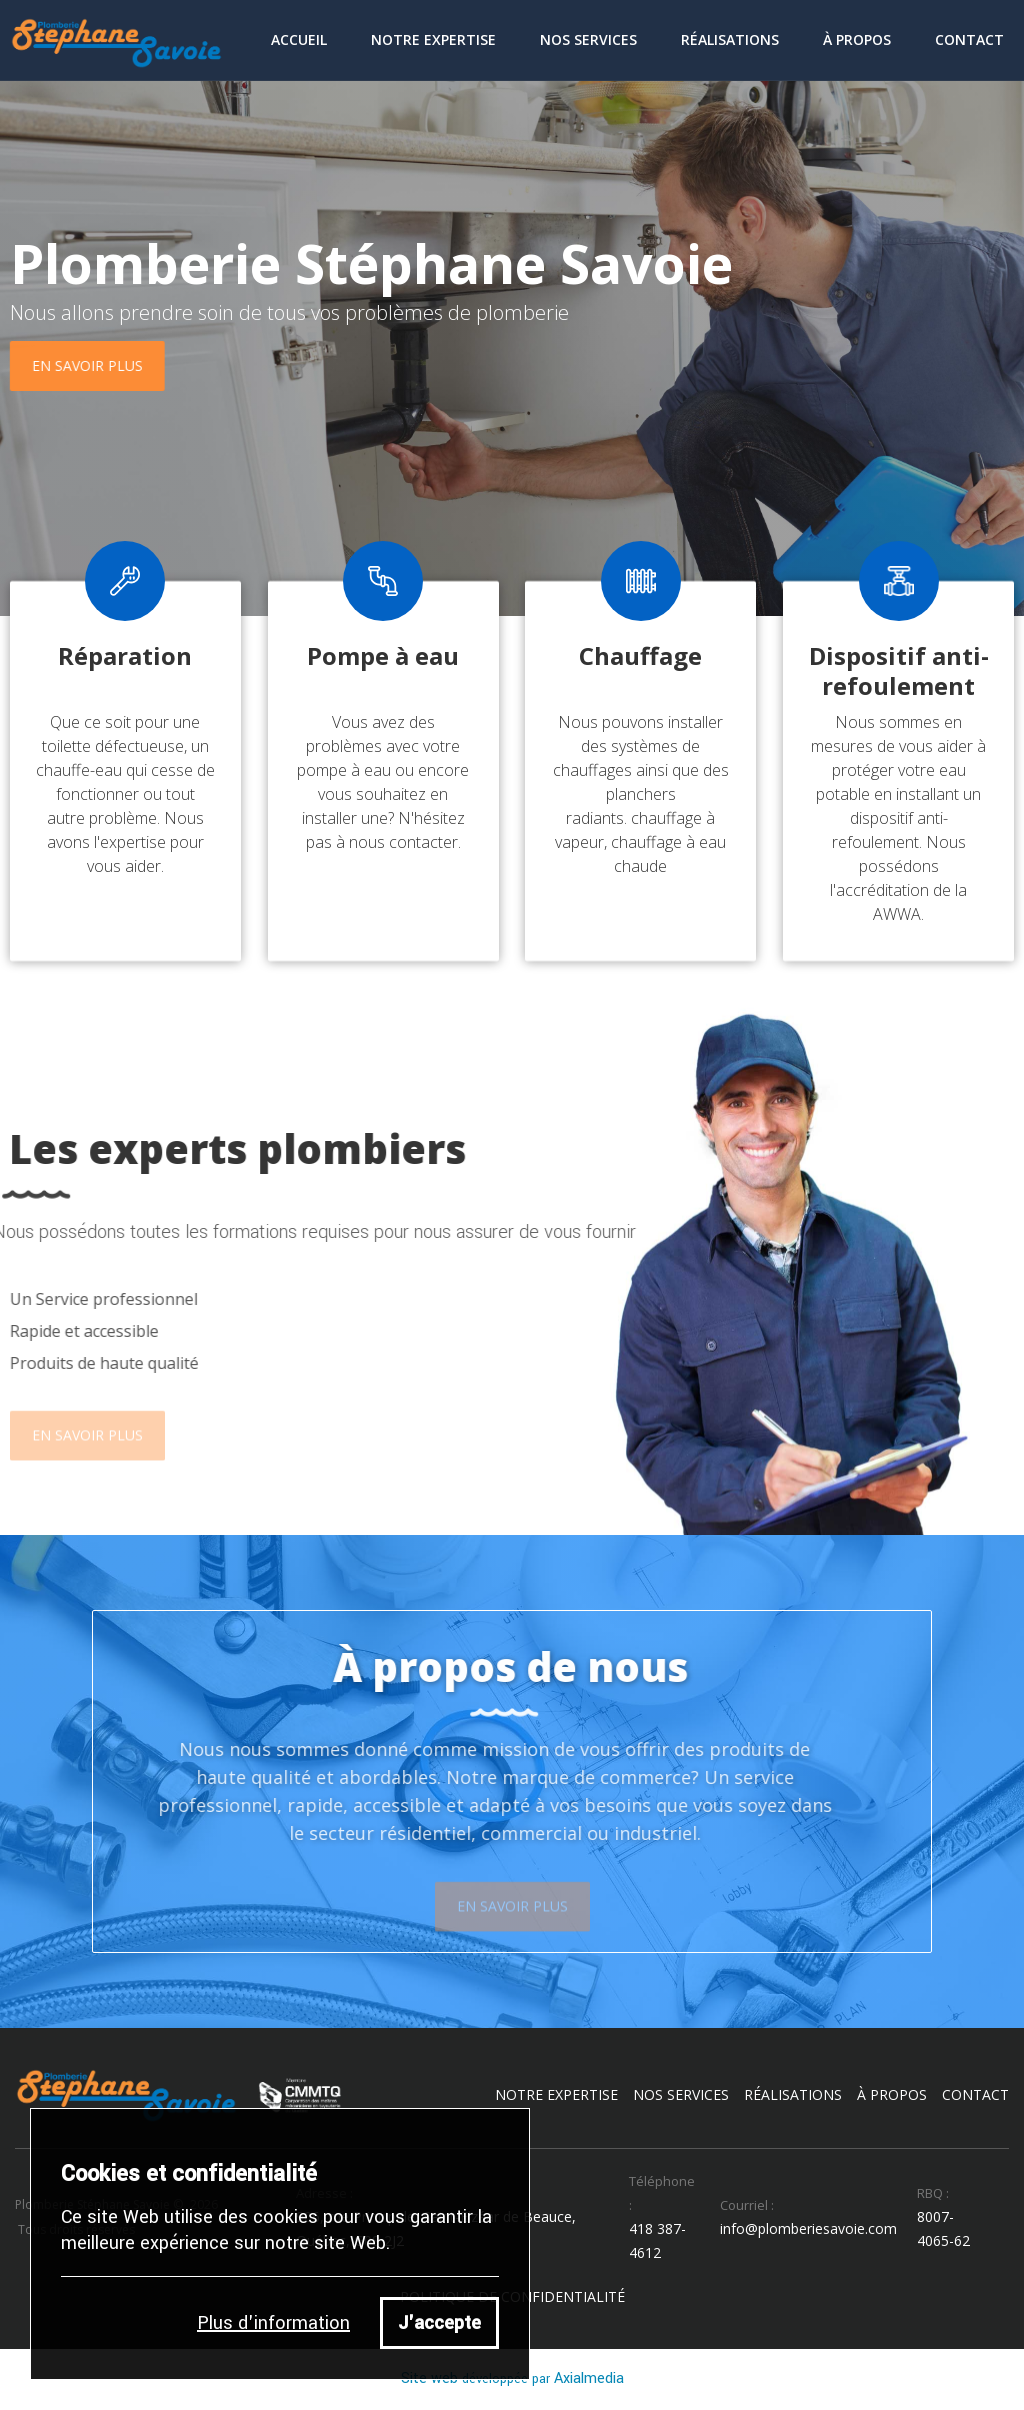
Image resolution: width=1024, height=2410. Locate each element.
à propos (892, 2094)
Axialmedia (589, 2378)
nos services (681, 2094)
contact (969, 39)
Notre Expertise (433, 39)
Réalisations (730, 39)
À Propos (857, 39)
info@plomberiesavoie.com (808, 2228)
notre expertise (556, 2094)
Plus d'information (273, 2323)
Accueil (299, 39)
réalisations (793, 2094)
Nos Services (588, 39)
